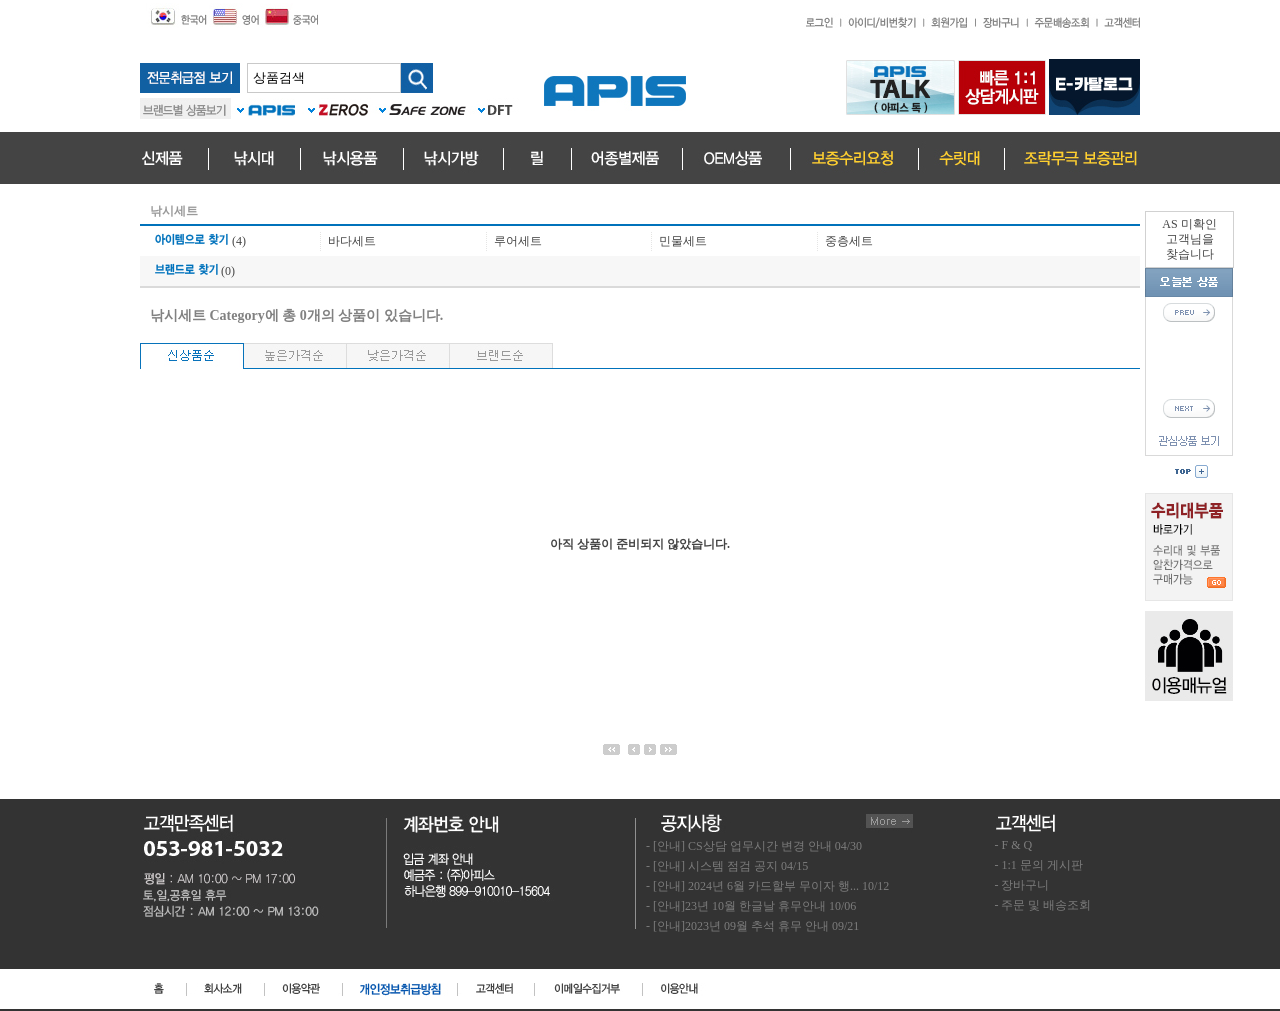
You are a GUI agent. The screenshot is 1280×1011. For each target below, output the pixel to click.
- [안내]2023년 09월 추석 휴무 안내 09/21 (752, 926)
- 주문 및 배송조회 (1043, 905)
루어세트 (518, 241)
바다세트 (352, 241)
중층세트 (849, 241)
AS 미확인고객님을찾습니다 (1189, 239)
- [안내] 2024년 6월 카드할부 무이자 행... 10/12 (767, 886)
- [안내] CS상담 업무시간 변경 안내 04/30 (754, 846)
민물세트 (683, 241)
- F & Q (1014, 845)
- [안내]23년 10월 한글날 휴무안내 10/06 (751, 906)
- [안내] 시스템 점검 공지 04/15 (727, 866)
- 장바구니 (1022, 885)
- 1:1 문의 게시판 (1039, 865)
